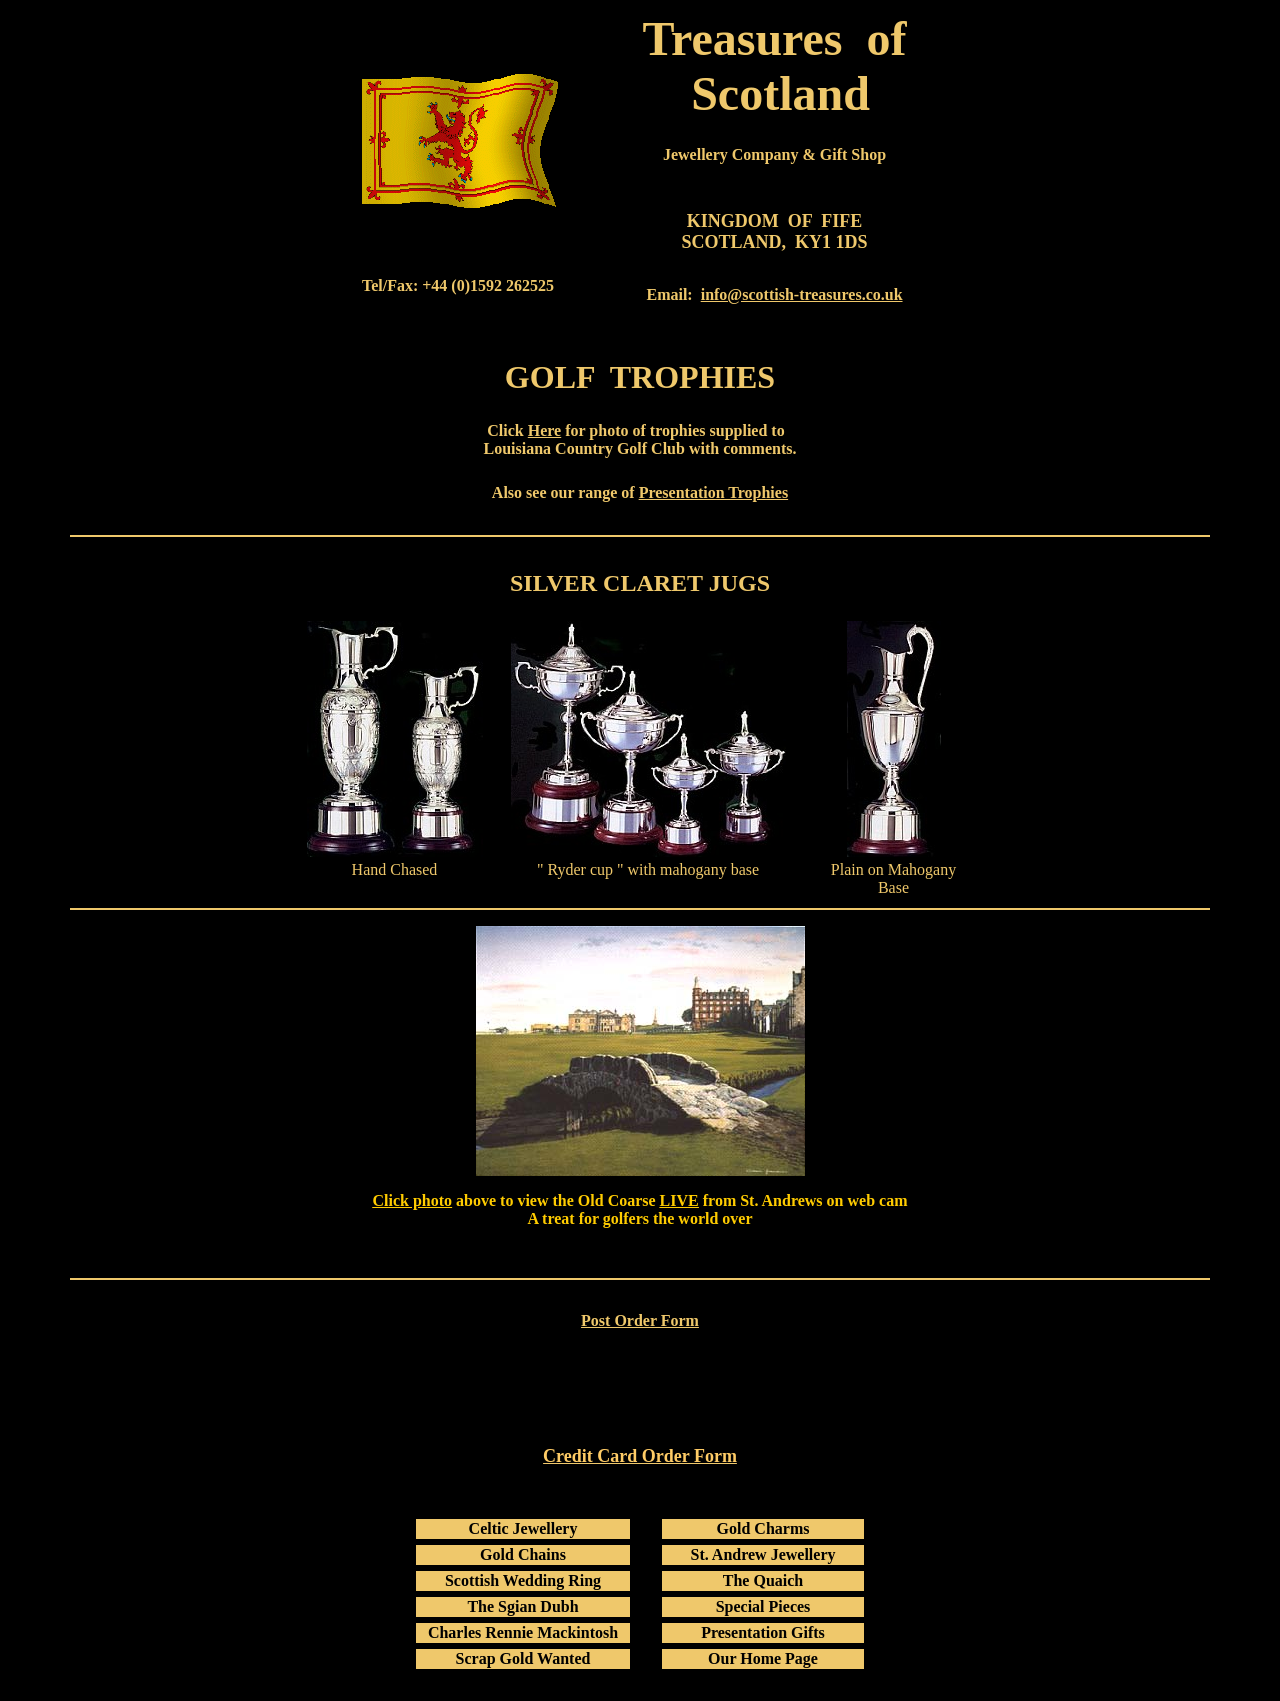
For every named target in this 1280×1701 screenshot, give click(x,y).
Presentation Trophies (714, 492)
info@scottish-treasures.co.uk (802, 294)
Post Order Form (640, 1320)
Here (544, 430)
